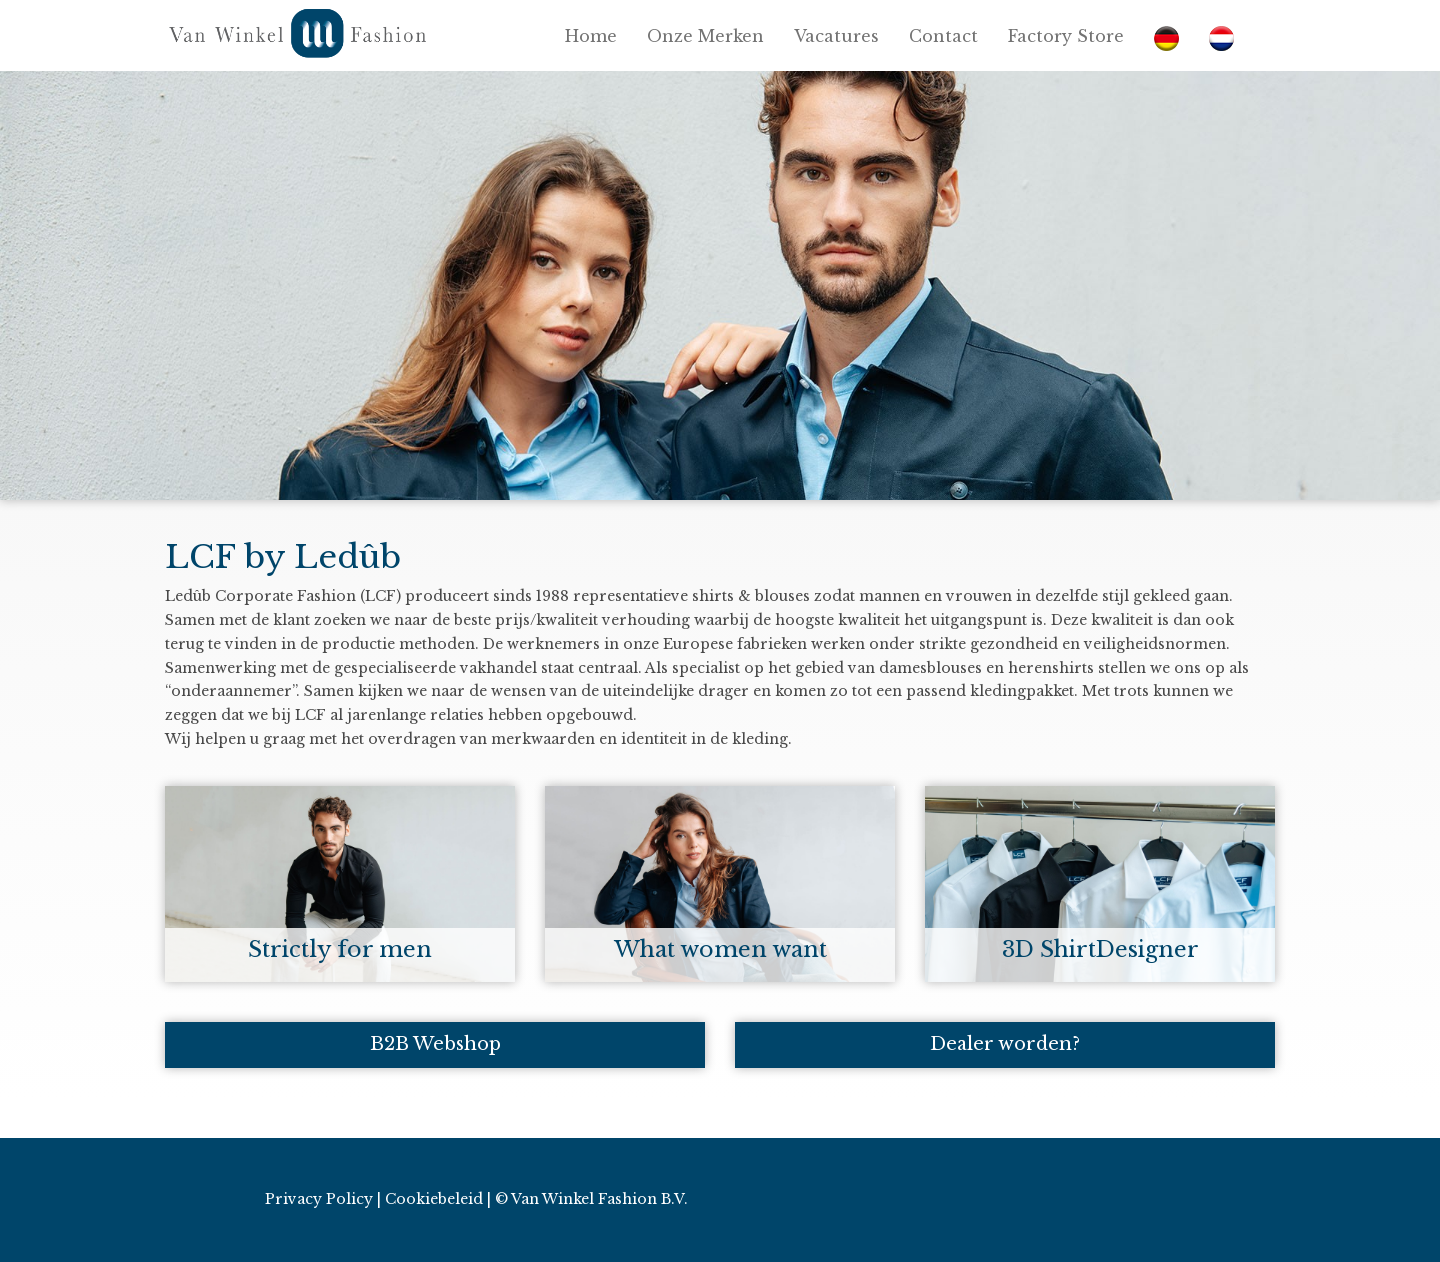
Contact (943, 36)
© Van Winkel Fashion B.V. (591, 1199)
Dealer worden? (1005, 1044)
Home (591, 36)
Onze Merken (705, 36)
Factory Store (1066, 36)
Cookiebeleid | (438, 1199)
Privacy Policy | (323, 1199)
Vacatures (836, 36)
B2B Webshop (435, 1044)
